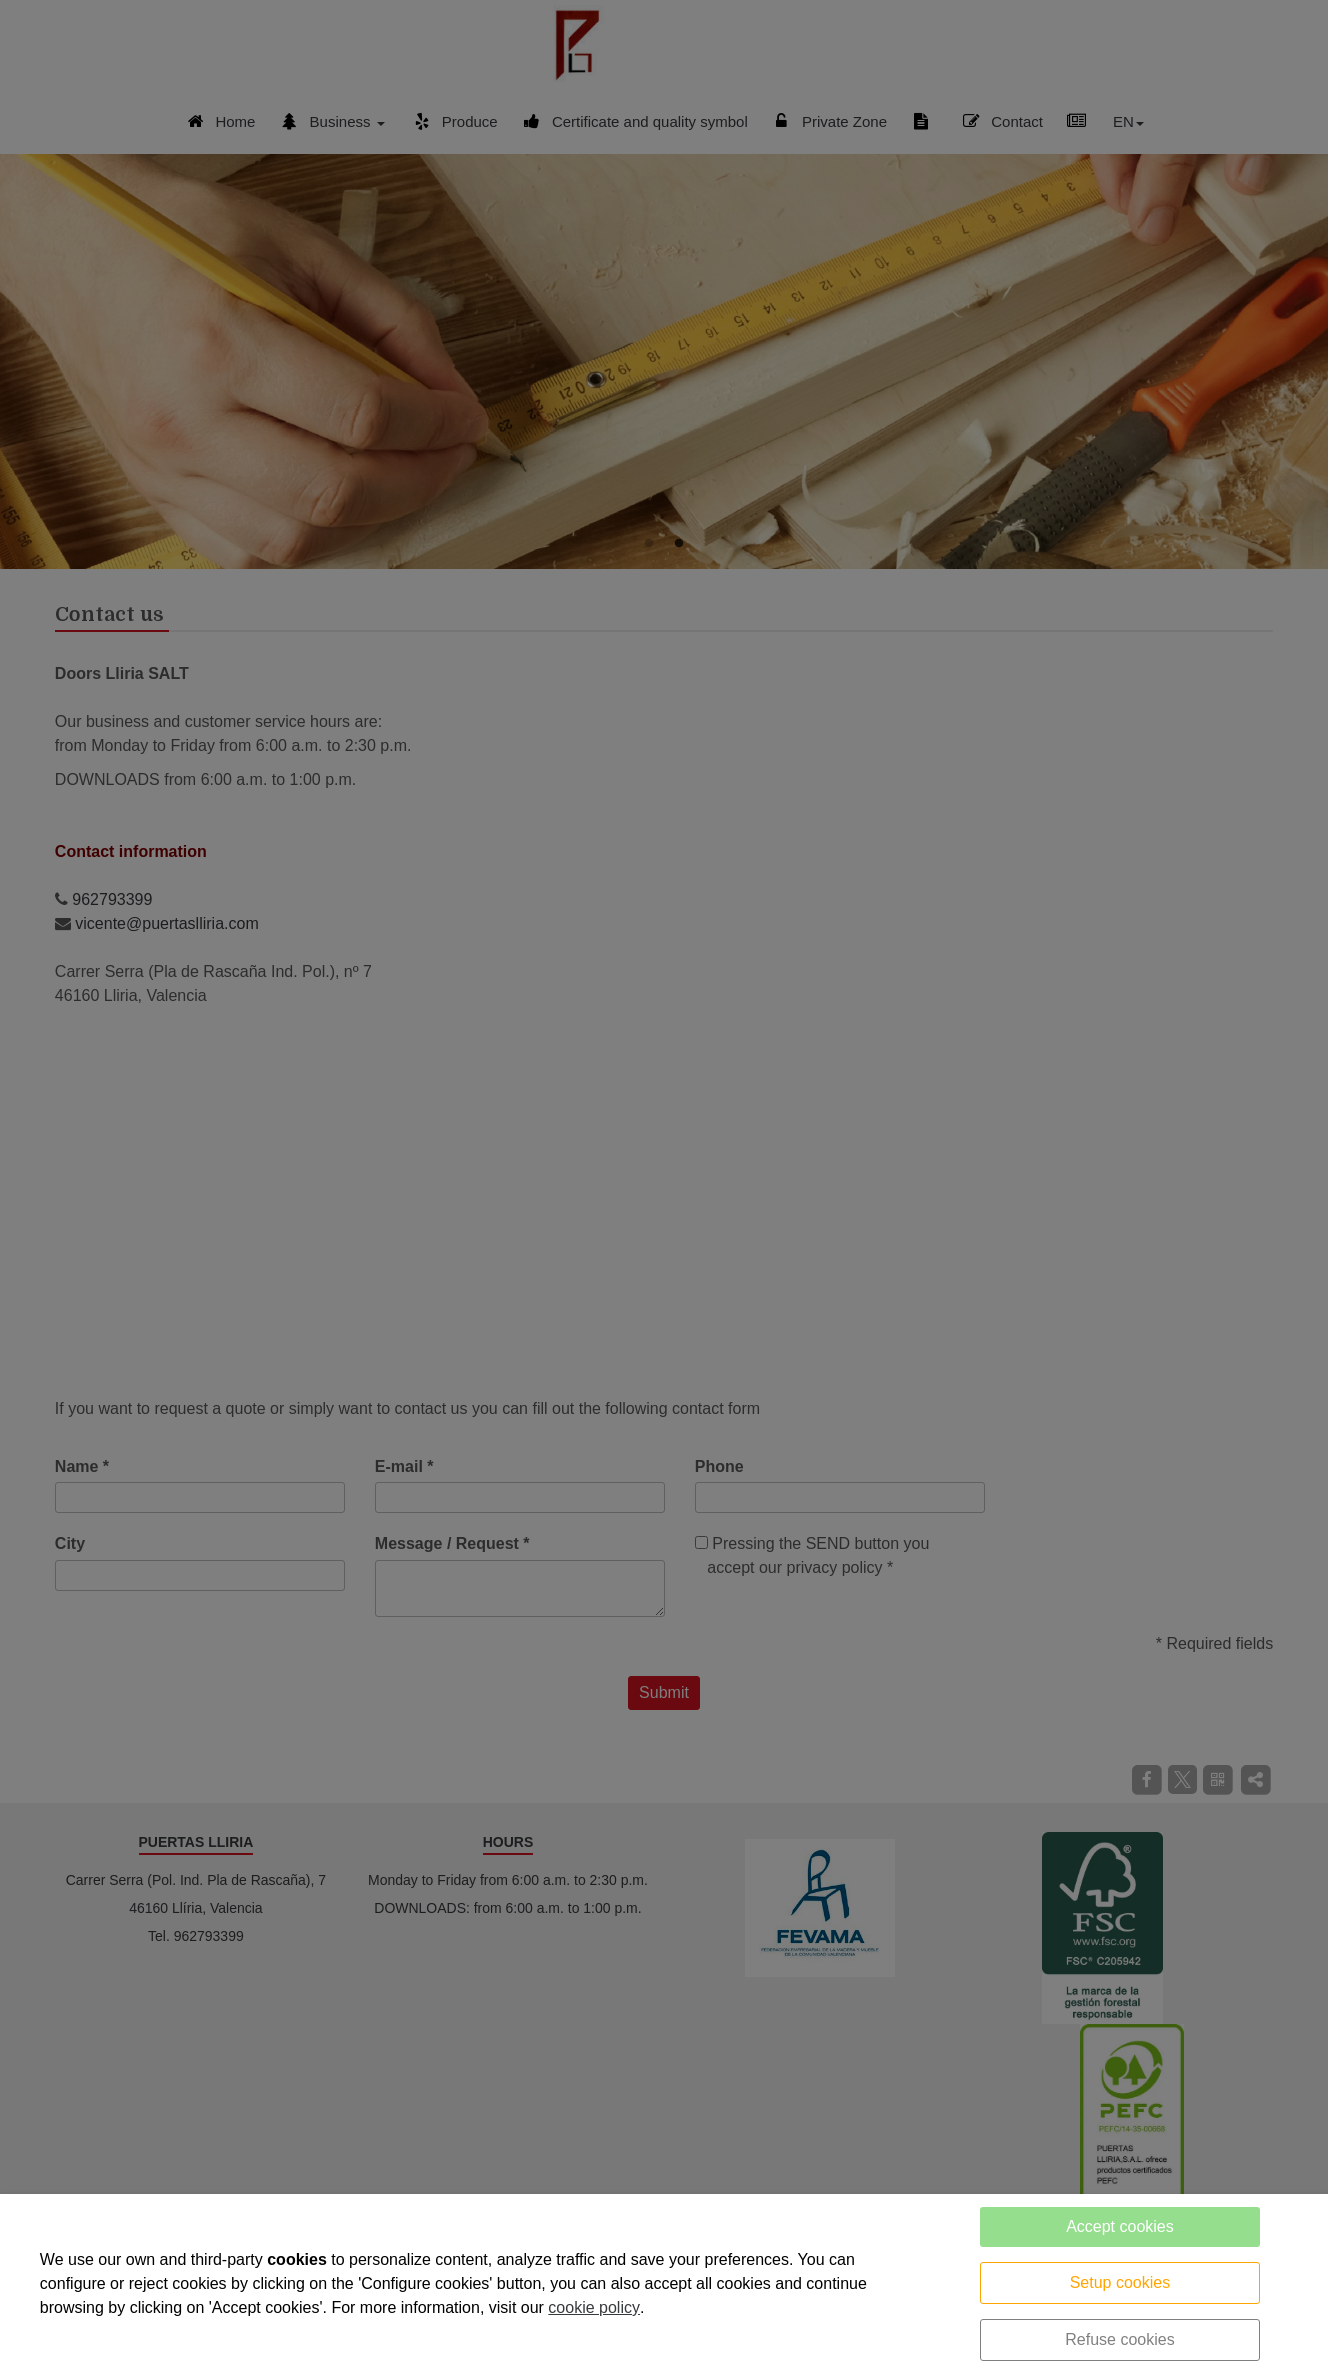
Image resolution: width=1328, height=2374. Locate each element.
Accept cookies (1120, 2226)
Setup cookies (1120, 2282)
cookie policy (594, 2307)
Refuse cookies (1119, 2339)
